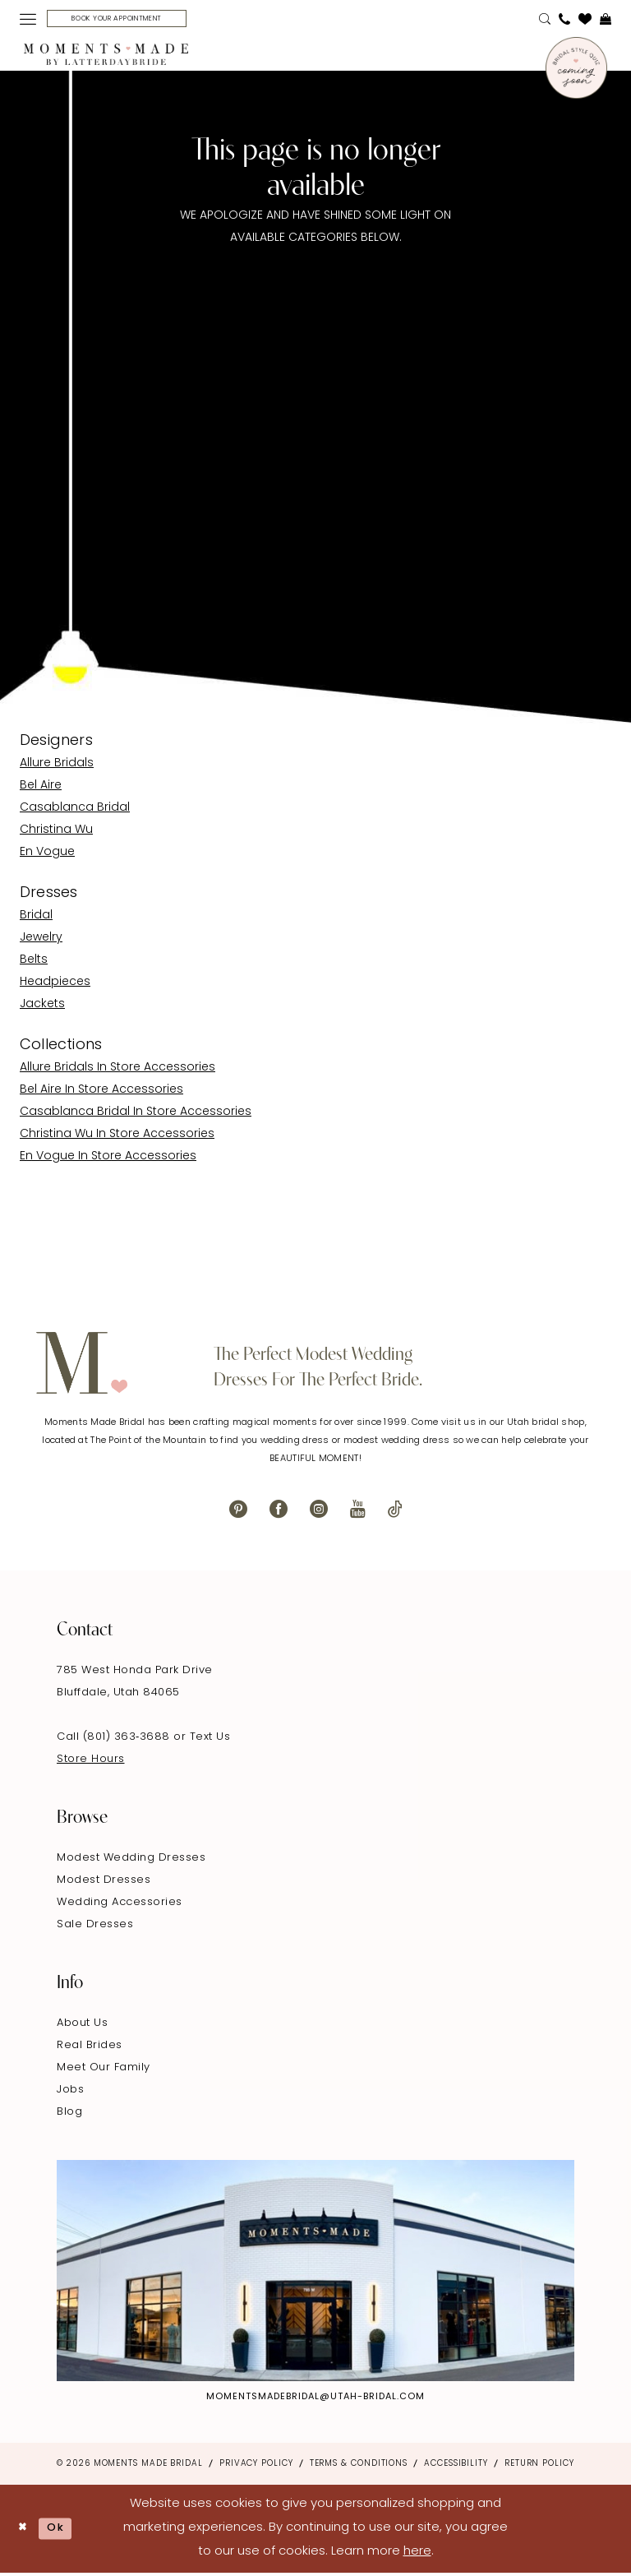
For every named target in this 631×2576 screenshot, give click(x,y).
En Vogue (47, 855)
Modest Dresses (103, 1883)
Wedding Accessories (119, 1905)
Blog (69, 2115)
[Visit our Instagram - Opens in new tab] (319, 1512)
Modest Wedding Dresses (131, 1861)
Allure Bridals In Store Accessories (117, 1070)
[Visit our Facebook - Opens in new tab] (278, 1512)
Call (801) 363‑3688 (115, 1740)
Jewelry (41, 940)
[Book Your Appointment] (130, 20)
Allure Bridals (57, 766)
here (417, 2554)
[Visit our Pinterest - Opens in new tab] (238, 1512)
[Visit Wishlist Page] (585, 20)
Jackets (42, 1007)
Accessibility (456, 2466)
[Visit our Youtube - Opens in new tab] (357, 1512)
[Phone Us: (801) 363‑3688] (564, 20)
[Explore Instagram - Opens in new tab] (315, 2273)
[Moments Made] (106, 57)
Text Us (210, 1740)
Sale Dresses (95, 1927)
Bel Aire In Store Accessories (101, 1092)
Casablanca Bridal (75, 810)
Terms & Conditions (359, 2466)
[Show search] (545, 20)
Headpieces (55, 984)
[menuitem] (28, 20)
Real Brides (89, 2048)
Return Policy (539, 2466)
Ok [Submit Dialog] (63, 2531)
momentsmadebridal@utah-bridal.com (315, 2399)
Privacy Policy (256, 2466)
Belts (34, 962)
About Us (82, 2026)
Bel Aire (41, 788)
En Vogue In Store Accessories (108, 1159)
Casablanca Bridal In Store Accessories (135, 1114)
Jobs (70, 2093)
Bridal (36, 918)
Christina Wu (56, 832)
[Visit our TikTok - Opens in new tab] (395, 1512)
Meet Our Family (103, 2070)
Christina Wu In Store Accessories (117, 1137)
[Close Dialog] (25, 2531)
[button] (28, 20)
